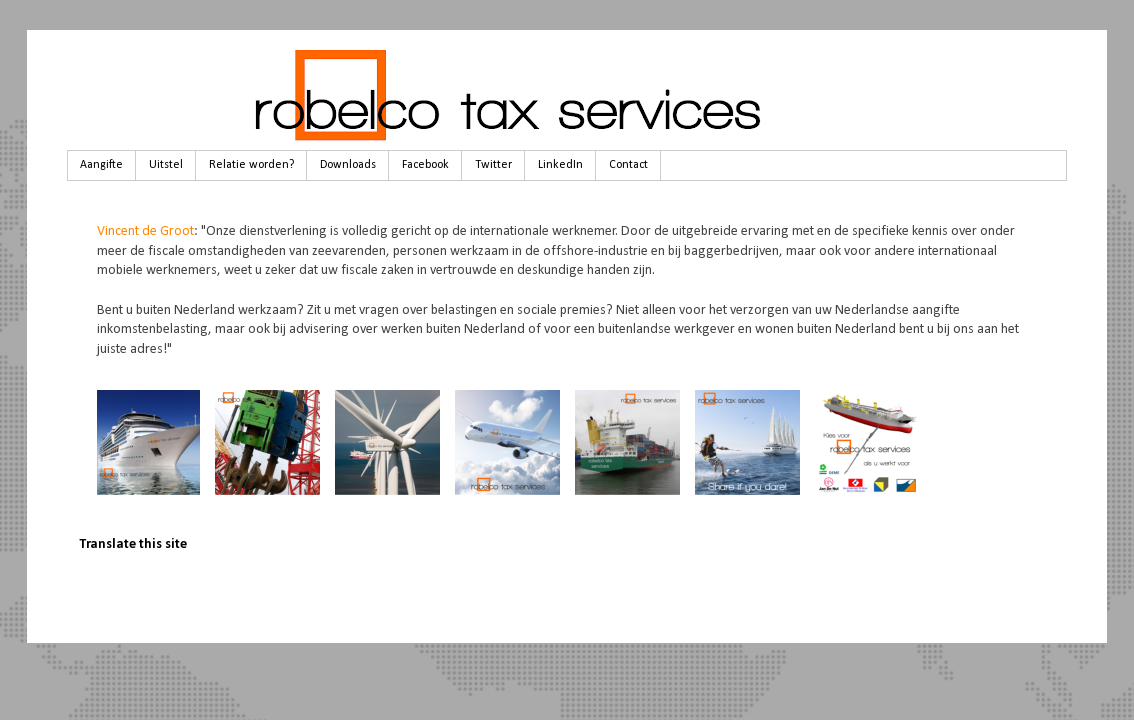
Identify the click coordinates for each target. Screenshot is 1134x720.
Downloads (348, 165)
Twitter (493, 165)
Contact (628, 165)
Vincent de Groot (145, 231)
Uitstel (166, 165)
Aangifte (101, 165)
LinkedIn (560, 165)
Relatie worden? (251, 165)
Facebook (425, 165)
